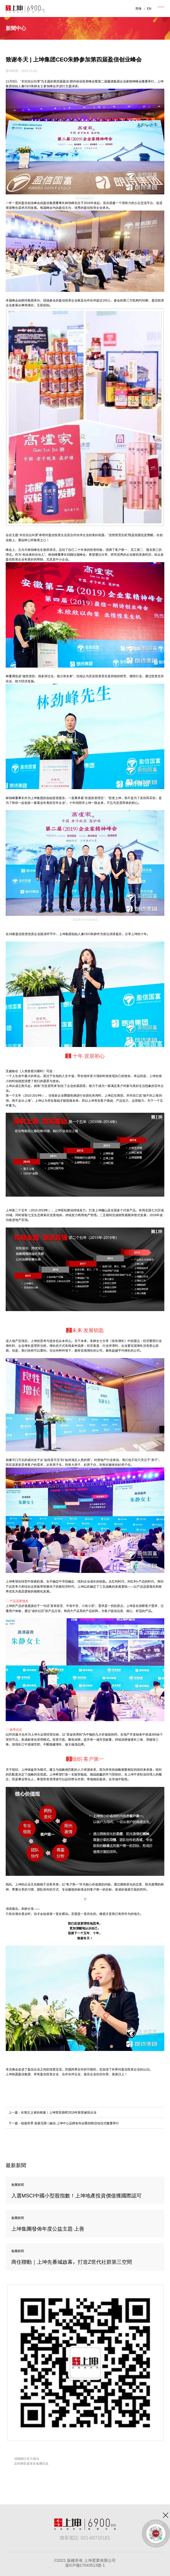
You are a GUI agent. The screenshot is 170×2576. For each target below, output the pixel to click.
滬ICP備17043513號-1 (85, 2565)
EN (149, 8)
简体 (138, 8)
